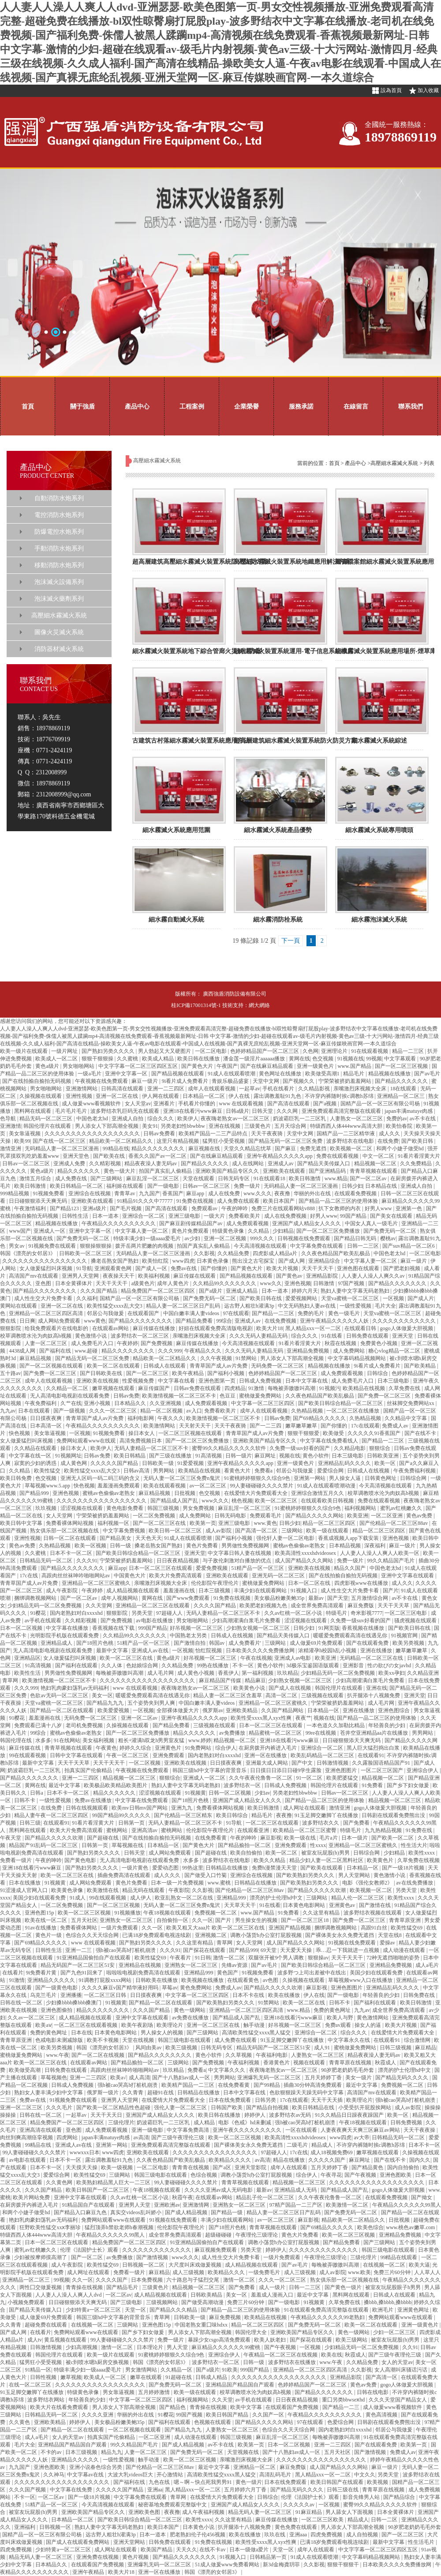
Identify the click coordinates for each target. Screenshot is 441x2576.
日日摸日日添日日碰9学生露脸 (286, 1770)
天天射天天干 (195, 1426)
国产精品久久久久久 (205, 1163)
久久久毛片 (60, 2107)
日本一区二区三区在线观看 (161, 1568)
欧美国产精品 (157, 2549)
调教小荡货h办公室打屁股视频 (266, 1935)
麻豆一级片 (145, 1081)
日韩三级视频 (396, 2047)
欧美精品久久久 (227, 2272)
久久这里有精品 (322, 1913)
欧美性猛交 (48, 1471)
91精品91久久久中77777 (145, 1201)
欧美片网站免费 (32, 2197)
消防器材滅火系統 (59, 649)
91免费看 (373, 1785)
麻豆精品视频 (35, 1358)
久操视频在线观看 (41, 1096)
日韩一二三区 (363, 1246)
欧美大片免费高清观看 (176, 1575)
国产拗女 (422, 2197)
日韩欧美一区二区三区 (86, 1253)
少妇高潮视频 (82, 2347)
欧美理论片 (170, 2025)
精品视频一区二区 (376, 1163)
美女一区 (102, 1695)
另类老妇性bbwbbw (183, 1126)
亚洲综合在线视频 (90, 1193)
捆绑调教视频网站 (36, 1598)
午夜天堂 (11, 1838)
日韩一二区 (385, 2520)
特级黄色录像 (228, 1231)
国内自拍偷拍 (403, 2167)
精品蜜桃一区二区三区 (276, 1733)
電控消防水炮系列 (59, 515)
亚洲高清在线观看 (41, 2130)
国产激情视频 (152, 2257)
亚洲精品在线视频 (140, 1965)
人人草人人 (427, 2272)
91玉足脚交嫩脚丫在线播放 (327, 1815)
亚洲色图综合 (394, 1710)
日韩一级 (121, 1546)
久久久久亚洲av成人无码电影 (219, 2190)
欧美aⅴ (43, 2025)
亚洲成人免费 (69, 1163)
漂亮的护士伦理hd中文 (277, 1898)
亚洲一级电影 (147, 2130)
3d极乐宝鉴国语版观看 (313, 1665)
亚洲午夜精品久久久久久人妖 (335, 1321)
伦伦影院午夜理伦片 (215, 1583)
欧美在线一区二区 (46, 1920)
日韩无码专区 (234, 1178)
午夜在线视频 (256, 1658)
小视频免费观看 (26, 2302)
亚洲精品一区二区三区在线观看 (153, 1605)
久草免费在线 (405, 1388)
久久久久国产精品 (215, 1605)
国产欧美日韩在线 (261, 1298)
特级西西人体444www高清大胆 (347, 1126)
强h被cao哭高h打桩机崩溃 (126, 1950)
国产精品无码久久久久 (402, 2077)
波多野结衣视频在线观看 (373, 1913)
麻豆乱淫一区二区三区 (153, 1178)
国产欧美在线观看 (322, 1868)
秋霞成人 (386, 2062)
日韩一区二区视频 (230, 1793)
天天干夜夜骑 (267, 1133)
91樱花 (38, 1613)
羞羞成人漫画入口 (273, 2295)
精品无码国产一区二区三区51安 (78, 1965)
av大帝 (362, 2137)
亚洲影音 (354, 1665)
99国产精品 (354, 1216)
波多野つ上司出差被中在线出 (312, 1973)
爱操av (388, 1943)
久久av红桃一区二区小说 (293, 1613)
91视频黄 (195, 1793)
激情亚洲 (11, 1148)
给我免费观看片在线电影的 (57, 1328)
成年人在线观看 (289, 2167)
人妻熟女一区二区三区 (357, 1118)
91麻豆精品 (309, 2512)
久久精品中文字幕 (406, 1418)
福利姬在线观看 (125, 1186)
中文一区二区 (379, 1156)
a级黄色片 (143, 1283)
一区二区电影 (211, 1051)
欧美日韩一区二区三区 (176, 1531)
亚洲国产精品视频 (290, 1928)
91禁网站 (246, 1358)
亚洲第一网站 (310, 1478)
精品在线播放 (289, 2160)
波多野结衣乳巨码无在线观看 (125, 1111)
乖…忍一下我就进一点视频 (348, 1950)
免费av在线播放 (93, 1800)
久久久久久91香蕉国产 (375, 1433)
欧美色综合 (370, 2227)
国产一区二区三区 (148, 1373)
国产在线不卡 (420, 1433)
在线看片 (12, 1973)
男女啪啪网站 (79, 1066)
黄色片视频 (136, 2557)
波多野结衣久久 (321, 1823)
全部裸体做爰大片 (178, 1710)
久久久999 (170, 1351)
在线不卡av (213, 2549)
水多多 (43, 1740)
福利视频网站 (360, 1508)
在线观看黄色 (243, 1980)
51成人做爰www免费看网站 (228, 2564)
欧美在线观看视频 (165, 1486)
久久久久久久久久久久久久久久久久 (45, 1261)
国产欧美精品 (420, 1366)
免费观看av (205, 1208)
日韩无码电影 (230, 1516)
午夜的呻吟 (235, 1208)
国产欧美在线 (109, 1156)
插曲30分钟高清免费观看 (313, 2085)
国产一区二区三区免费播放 (328, 1231)
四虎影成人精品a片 (276, 1253)
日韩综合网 (414, 1478)
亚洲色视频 (297, 1283)
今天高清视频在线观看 (261, 1246)
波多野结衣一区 (243, 1785)
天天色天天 (148, 1538)
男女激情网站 (141, 2370)
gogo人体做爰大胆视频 (407, 1328)
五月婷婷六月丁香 (246, 2490)
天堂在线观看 (199, 1178)
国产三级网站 (106, 1178)
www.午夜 (57, 2055)
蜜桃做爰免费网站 (261, 1396)
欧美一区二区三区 (277, 1501)
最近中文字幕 (65, 1785)
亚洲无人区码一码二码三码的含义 (100, 1478)
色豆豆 (228, 1396)
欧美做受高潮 (25, 2070)
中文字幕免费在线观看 (317, 1246)
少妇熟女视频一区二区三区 (258, 1628)
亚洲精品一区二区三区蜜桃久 (97, 1583)
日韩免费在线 (419, 1995)
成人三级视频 (189, 2272)
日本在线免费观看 (230, 2100)
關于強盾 (82, 406)
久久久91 (86, 1560)
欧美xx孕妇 (391, 1673)
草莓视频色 (54, 2077)
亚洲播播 (71, 1995)
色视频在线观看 (213, 2422)
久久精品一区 (177, 2370)
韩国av (217, 1643)
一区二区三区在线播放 (353, 1411)
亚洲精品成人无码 (296, 2190)
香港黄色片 (277, 2062)
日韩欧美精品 (207, 2295)
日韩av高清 (137, 1471)
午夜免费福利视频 (415, 1471)
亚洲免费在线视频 (98, 2557)
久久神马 (53, 2475)
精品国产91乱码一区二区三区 (44, 1845)
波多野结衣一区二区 (216, 2362)
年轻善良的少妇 (387, 1725)
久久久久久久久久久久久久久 (157, 2250)
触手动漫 (254, 2025)
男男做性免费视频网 (245, 1546)
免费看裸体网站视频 (70, 1523)
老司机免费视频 (85, 1725)
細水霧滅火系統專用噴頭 (379, 830)
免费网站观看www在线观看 (114, 2220)
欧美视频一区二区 (352, 1148)
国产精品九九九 (105, 1703)
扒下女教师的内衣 (340, 1208)
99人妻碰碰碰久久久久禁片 (262, 1486)
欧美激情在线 (103, 1890)
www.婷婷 (199, 1740)
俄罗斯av (212, 1710)
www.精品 (336, 1178)
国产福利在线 (55, 1351)
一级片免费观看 (120, 1928)
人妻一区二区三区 (46, 1343)
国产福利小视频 (226, 1373)
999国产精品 (152, 1628)
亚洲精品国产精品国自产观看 (241, 2385)
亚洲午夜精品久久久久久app (280, 1156)
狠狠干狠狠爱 (304, 1433)
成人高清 (139, 2077)
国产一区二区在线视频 (98, 2055)
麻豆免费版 (361, 1605)
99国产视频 (190, 2415)
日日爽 (27, 1321)
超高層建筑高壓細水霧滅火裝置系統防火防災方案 (200, 561)
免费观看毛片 (266, 1516)
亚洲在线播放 (376, 1650)
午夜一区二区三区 (128, 1755)
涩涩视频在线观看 (82, 1508)
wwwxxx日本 (85, 2152)
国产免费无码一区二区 (390, 1231)
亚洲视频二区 (211, 1935)
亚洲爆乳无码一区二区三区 (269, 2077)
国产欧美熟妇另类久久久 (306, 1875)
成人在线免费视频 (286, 1216)
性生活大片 (414, 1845)
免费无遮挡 (314, 1148)
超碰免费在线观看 (46, 2325)
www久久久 (215, 1501)
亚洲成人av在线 (150, 1650)
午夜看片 (181, 1958)
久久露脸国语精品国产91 (381, 1763)
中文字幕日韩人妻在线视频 (240, 1553)
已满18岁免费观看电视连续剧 (157, 1935)
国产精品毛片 (122, 2287)
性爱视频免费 (138, 1381)
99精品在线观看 (399, 2257)
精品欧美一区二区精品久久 (121, 1141)
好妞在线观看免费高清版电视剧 (216, 1328)
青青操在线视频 (85, 2287)
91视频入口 (304, 1590)
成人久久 (390, 1133)
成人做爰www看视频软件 (92, 1103)
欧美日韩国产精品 (228, 2415)
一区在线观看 (301, 2130)
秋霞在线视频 (341, 1343)
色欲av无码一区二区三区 (59, 1695)
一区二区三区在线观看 (273, 1823)
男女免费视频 (199, 1508)
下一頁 (290, 940)
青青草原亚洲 (405, 1920)
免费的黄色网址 (333, 2010)
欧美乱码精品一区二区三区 (323, 1755)
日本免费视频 (147, 2280)
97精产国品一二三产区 (296, 2205)
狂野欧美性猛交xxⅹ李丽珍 (50, 2227)
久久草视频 (239, 2055)
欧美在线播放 (284, 1995)
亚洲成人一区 (50, 1231)
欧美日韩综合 (232, 1815)
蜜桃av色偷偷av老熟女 (109, 1493)
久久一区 (202, 1920)
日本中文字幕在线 (307, 1381)
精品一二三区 (408, 1051)
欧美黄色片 (381, 1860)
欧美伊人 (187, 1118)
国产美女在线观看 (392, 1216)
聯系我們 (410, 406)
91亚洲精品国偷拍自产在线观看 (94, 1958)
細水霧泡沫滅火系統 (379, 919)
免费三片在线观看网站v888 (283, 1208)
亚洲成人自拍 (128, 1118)
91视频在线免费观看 (352, 1943)
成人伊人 (141, 1898)
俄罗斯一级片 (103, 2092)
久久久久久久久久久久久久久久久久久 (102, 1501)
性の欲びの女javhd (389, 1665)
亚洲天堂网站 (129, 2542)
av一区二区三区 (209, 1486)
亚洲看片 (164, 1103)
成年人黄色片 (173, 1283)
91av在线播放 (41, 1928)
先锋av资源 (235, 1965)
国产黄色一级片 (344, 2287)
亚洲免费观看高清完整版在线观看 (342, 1111)
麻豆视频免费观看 (216, 2250)
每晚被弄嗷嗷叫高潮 (292, 1388)
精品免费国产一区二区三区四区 (158, 1291)
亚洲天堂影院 (251, 2167)
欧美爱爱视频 (114, 1710)
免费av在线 (184, 1268)
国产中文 (303, 1763)
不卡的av (52, 2452)
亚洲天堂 (403, 1336)
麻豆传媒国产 (154, 1388)
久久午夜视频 (216, 1358)
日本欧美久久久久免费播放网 (261, 1650)
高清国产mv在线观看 (34, 1276)
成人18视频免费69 (332, 2152)
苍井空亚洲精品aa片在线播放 (375, 1733)
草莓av (169, 1988)
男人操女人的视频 (162, 2033)
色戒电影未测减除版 (59, 2040)
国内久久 (419, 2160)
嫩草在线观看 (146, 2377)
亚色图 (43, 1283)
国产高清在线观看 (289, 1103)
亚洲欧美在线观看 (284, 1171)
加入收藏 (424, 90)
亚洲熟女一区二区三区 (127, 1920)
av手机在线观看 (44, 1620)
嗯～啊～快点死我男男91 (203, 2482)
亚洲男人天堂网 (81, 1276)
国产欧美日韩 (417, 1141)
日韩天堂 (263, 1111)
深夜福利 (375, 1546)
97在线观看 (236, 1313)
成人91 (322, 2047)
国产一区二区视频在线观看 (51, 1366)
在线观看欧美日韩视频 (328, 1501)
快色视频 (20, 1433)
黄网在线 (299, 1059)
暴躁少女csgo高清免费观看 (220, 2340)
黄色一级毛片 (344, 1313)
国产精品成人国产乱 (174, 1501)
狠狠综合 (380, 1448)
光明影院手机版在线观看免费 (65, 1635)
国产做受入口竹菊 (206, 1875)
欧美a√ (118, 2077)
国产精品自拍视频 (268, 2107)
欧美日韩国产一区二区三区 (98, 2190)
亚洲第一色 (409, 1208)
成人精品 (205, 2122)
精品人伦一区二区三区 (358, 1898)
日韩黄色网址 (381, 1478)
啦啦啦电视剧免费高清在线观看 (144, 1973)
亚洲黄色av (342, 1905)
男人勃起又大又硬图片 (165, 1051)
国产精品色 (173, 2407)
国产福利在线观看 (77, 1665)
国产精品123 (65, 1208)
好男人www (379, 1208)
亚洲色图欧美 (396, 2175)
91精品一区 (38, 2370)
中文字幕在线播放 (68, 1628)
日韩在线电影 (373, 2392)
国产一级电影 (163, 1186)
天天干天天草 (394, 1605)
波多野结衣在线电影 (350, 1141)
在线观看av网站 (111, 1328)
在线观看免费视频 (356, 1193)
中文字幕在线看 (177, 1381)
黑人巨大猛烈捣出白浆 (374, 1748)
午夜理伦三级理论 (257, 2235)
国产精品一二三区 (273, 1313)
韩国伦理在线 (16, 1740)
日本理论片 (150, 2347)
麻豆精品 (425, 2047)
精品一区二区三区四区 (330, 1523)
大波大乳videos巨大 (131, 2475)
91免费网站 (199, 1748)
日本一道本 (106, 1216)
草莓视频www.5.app (48, 1486)
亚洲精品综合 (324, 1261)
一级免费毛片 (264, 2272)
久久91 (410, 2347)
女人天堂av (138, 1103)
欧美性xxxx (422, 1853)
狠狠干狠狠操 (98, 1059)
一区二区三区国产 (382, 1770)
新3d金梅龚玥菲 (282, 2564)
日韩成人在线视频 (369, 1471)
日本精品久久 (130, 1403)
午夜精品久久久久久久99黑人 (406, 2205)
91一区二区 (310, 1778)
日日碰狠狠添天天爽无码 (38, 1201)
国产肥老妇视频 (402, 1268)
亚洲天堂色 (76, 1156)
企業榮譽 (246, 406)
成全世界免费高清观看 (318, 1605)
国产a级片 (211, 1291)
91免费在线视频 (195, 1201)
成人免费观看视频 (248, 1223)
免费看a (264, 1471)
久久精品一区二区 (68, 1388)
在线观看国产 (144, 1313)
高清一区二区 (282, 1695)
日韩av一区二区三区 (26, 1163)
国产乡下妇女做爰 (408, 1785)
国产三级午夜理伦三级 (178, 2137)
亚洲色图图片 (341, 1770)
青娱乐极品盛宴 (231, 1081)
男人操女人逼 (345, 1478)
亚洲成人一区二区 (205, 1778)
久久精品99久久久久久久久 (225, 1283)
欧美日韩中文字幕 (22, 1523)
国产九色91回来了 (82, 1973)
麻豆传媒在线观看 (195, 1276)
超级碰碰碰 (219, 2235)
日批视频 (185, 1493)
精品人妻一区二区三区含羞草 (228, 1695)
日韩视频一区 (55, 2527)
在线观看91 (371, 1755)
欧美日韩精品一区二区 (77, 1186)
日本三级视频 (215, 1590)
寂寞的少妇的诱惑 (36, 1463)
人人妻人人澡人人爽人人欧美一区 (380, 1553)
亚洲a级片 (94, 1208)
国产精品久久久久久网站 (315, 1516)
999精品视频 (15, 1193)
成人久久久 (168, 1875)
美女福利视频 (99, 1740)
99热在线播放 (213, 1665)
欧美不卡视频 (103, 2040)
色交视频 (323, 1059)
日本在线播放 (25, 1883)
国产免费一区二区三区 (50, 1373)
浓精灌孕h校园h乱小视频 (328, 1650)
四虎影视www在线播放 (361, 1583)
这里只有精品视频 (178, 1141)
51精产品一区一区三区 (258, 1568)
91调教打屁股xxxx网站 (105, 1980)
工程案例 (191, 406)
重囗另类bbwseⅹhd (344, 2400)
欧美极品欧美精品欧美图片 (116, 1785)
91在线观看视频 (370, 1051)
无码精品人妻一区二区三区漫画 (62, 1148)
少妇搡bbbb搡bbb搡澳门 (74, 2003)
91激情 (256, 1388)
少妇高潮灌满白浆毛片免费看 (247, 1620)
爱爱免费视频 (212, 1568)
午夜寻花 (331, 2175)
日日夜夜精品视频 (178, 1560)
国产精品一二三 (341, 2407)
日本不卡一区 (424, 2145)
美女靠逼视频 (25, 1133)
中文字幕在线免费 (71, 2490)
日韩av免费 (126, 1396)
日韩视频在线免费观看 (304, 1238)
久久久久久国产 (327, 2160)
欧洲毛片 (383, 2310)
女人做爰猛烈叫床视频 (46, 1268)
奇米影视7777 (366, 1613)
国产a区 (222, 2167)
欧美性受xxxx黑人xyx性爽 (262, 1718)
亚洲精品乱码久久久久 (345, 1463)
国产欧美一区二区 (393, 1838)
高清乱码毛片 (275, 2475)
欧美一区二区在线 (304, 2003)
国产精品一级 (227, 2212)
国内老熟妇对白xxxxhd (77, 1613)
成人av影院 (219, 1531)
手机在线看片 (278, 1088)
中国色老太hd (92, 1118)
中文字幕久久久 (227, 2070)
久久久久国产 (112, 2280)
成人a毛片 (427, 1965)
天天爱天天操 (296, 1950)
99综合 (224, 1321)
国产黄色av (289, 1276)
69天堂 (269, 1950)
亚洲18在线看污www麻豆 (193, 1111)
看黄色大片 (238, 1471)
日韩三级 (30, 1823)
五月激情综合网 (370, 1598)
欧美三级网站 (352, 2340)
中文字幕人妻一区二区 (142, 1231)
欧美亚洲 (357, 1516)
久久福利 (86, 1298)
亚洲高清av (145, 1830)
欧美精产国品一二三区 (188, 2085)
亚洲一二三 (79, 1950)
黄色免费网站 (196, 1988)
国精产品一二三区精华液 (346, 1133)
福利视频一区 (114, 1523)
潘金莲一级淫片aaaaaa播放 (254, 1059)
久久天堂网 (99, 1605)
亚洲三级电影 (185, 1216)
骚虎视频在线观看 (416, 1620)
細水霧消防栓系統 (278, 919)
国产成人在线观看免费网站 (78, 2542)
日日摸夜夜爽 (46, 1418)
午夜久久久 (170, 1418)
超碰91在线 (161, 2092)
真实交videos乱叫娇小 (136, 2212)
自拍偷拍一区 (173, 1920)
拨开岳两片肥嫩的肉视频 (145, 1246)
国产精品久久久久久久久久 (45, 1291)
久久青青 (133, 2092)
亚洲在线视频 (225, 1126)
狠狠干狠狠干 (343, 2564)
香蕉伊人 (228, 1673)
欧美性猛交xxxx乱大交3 (115, 1306)
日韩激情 (324, 1283)
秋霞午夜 (182, 2197)
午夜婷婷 (127, 1343)
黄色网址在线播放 (281, 1074)
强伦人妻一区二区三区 (181, 2107)
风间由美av (149, 2047)
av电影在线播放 (155, 1620)
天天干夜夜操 (420, 2130)
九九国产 (149, 1193)
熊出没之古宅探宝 (254, 1261)
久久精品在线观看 (36, 1448)
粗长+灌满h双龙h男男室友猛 (152, 1740)
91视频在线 (350, 1059)
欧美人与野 (341, 2018)
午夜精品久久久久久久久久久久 (119, 1223)
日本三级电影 (394, 1381)
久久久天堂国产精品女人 (398, 2400)
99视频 (374, 1059)
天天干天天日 (106, 2115)
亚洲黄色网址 (413, 2310)
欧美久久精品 (270, 1860)
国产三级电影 (126, 2302)
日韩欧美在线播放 (157, 1980)
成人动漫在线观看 (404, 1950)
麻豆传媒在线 (25, 1748)
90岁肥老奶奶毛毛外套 (348, 2070)
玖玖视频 (46, 1508)
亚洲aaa (298, 2534)
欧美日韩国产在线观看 (337, 2482)
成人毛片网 (161, 1673)
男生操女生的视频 (257, 1920)
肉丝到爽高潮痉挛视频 (27, 2137)
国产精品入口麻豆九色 (81, 2212)
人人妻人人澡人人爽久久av (373, 1276)
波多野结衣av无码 (290, 2115)
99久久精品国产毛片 (391, 1560)
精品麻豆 (255, 1680)
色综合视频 (204, 2175)
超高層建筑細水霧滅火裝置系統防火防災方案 (295, 740)
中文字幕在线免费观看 (142, 1800)
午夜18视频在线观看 (167, 1913)
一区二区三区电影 (406, 1613)
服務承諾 (301, 406)
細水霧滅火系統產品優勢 (278, 830)
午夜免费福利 (41, 1403)
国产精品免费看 (195, 1321)
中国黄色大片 (130, 1575)
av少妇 (193, 1238)
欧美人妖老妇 (270, 2340)
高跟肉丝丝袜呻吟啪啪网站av (76, 1575)
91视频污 (329, 1388)
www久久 (271, 1283)
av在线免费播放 (415, 1883)
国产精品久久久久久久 (402, 1081)
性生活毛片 (422, 2542)
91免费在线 (420, 1830)
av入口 (194, 1411)
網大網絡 (259, 1005)
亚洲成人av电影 (293, 1658)
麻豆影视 (270, 1838)
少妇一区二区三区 (395, 2332)
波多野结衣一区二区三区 (140, 1336)
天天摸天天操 (82, 2167)
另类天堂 (142, 1613)
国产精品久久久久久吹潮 (54, 1838)
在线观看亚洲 (253, 1830)
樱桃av (388, 1238)
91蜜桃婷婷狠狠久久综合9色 (258, 1478)
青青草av (125, 1193)
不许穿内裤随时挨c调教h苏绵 (339, 1096)
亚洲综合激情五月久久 (318, 1493)
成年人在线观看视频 (212, 1088)
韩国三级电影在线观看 (185, 2040)
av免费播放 (233, 1733)
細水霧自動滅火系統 (176, 919)
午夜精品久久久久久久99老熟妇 (328, 2317)
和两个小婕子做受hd (400, 1148)
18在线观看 (404, 1088)
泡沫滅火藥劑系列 (59, 598)
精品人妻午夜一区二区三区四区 (52, 1815)
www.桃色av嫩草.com (411, 2227)
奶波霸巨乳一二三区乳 (300, 1118)
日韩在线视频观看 (87, 1808)
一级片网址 (65, 1051)
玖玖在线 (275, 2534)
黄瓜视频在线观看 (66, 2340)
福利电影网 (141, 1418)
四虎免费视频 (327, 2534)
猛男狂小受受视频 (224, 1141)
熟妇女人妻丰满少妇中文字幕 (49, 2092)
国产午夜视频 (360, 2175)
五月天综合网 (290, 1126)
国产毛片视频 (126, 1208)
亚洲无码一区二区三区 (279, 1575)
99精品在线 (116, 1148)
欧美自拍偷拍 (246, 1853)
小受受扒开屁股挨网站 (365, 2107)
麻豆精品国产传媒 (221, 1680)
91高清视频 (209, 1456)
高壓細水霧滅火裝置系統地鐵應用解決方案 (292, 561)
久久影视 (204, 1253)
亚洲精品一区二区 (255, 2467)
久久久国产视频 (28, 2490)
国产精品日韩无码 (355, 1238)
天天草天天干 (240, 1905)
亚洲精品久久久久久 (51, 1980)
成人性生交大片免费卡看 (44, 1298)
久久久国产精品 (99, 1291)
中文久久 (364, 2475)
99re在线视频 (321, 1733)
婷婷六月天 (305, 1291)
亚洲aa (155, 2490)
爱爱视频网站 (301, 1298)
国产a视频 (325, 1103)
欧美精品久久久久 (230, 2160)
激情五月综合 (35, 1178)
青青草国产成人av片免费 (219, 1366)
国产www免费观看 (188, 1598)
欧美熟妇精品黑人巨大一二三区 (114, 2182)
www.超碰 (87, 1351)
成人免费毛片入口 (93, 1343)
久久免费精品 (416, 1163)
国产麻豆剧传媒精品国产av (191, 1223)
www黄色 (95, 1321)
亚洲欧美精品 (242, 1710)
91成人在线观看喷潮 (232, 1074)
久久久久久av (299, 2505)
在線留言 (356, 406)
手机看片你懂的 (197, 1103)
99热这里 (192, 1868)
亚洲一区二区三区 (22, 2107)
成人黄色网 (74, 1463)
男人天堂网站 (354, 1875)
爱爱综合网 (331, 1471)
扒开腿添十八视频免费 (374, 1695)
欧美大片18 (269, 1328)
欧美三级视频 (181, 2047)
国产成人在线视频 (290, 1688)
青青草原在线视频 (351, 2062)
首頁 (28, 406)
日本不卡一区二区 (71, 1553)
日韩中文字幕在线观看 (77, 1755)
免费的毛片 (311, 1313)
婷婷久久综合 (136, 1748)
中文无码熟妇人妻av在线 (307, 1306)
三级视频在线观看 (323, 1695)
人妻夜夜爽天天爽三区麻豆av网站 (361, 2130)
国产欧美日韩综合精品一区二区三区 (341, 1403)
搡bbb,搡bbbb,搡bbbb (387, 2302)
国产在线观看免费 (368, 1643)
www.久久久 (257, 1193)
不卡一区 (243, 1665)
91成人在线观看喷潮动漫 (327, 1486)
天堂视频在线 (243, 2452)
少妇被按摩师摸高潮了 (41, 2257)
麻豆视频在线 (204, 1148)
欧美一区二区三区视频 (85, 1913)
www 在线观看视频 (242, 1103)
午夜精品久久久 (203, 1351)
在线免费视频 (281, 1321)
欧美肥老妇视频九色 (263, 1605)
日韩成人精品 (211, 2377)
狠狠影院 (11, 1328)
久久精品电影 (350, 1448)
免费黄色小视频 (379, 1343)
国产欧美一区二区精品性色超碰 (114, 2107)
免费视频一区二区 (216, 1913)
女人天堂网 (60, 1516)
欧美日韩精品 (130, 1456)
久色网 (310, 1051)
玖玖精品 (287, 1673)
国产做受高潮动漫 (203, 2302)
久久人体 (112, 1665)
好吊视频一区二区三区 (197, 1628)
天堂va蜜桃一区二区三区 (350, 1298)
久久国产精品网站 (283, 1710)
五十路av (10, 1373)
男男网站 (164, 1471)
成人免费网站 (349, 1351)
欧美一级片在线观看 (24, 1051)
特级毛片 (337, 1613)
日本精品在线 (381, 1186)
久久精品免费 (233, 1253)
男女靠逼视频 (119, 2392)
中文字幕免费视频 (124, 1531)
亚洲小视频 (98, 1403)
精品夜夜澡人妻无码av (151, 1163)
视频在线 (289, 1456)
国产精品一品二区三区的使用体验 (339, 1201)
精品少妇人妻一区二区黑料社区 (327, 1860)
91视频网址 (68, 1456)
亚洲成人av (281, 1163)
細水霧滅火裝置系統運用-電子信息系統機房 (293, 651)
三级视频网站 (162, 2302)
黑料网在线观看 (33, 1111)
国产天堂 (337, 1598)
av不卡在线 (423, 1118)
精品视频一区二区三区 (130, 1778)
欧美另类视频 (409, 1643)
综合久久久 (161, 1118)
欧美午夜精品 (188, 1373)
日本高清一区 (46, 1426)
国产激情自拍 (190, 1643)
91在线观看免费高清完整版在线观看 (327, 2310)
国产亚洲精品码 (328, 1171)
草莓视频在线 (128, 1845)
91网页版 (329, 1628)
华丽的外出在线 (313, 1193)
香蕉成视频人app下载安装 (349, 1538)
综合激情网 (418, 2040)
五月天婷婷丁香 (324, 2077)
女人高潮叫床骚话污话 (401, 2370)
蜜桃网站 (117, 1830)
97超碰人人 (170, 1613)
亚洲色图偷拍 (57, 2010)
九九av (7, 1411)
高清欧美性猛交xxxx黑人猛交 (257, 2033)
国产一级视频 (69, 1411)
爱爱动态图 (166, 1868)
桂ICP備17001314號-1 (196, 1005)
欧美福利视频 (154, 1276)
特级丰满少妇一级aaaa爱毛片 (147, 1238)
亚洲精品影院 (322, 1276)
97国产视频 (352, 1283)
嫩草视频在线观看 (114, 1388)
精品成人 (322, 2145)
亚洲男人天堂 (135, 2205)
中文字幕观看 (400, 1059)
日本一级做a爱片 (249, 2549)
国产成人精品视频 (187, 2212)
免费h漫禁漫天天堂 (275, 1868)
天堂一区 (136, 2310)
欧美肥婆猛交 (342, 1778)
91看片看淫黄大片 (419, 1156)
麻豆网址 (265, 1456)
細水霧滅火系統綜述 (379, 740)
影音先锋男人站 (362, 2497)
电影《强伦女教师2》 (368, 1883)
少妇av (262, 1793)
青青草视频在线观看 (374, 1171)
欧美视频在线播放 (203, 1980)
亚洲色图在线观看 (359, 1268)
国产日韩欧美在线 (101, 1373)
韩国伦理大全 (251, 2332)
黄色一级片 (248, 2482)
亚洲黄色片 (169, 1748)
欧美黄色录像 (67, 1890)
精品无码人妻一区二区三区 (260, 2512)
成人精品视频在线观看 (133, 1590)
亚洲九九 (182, 1808)
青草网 (10, 1680)
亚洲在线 (376, 1688)
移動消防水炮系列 (59, 565)
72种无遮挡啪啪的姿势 (393, 1958)
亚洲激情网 (196, 2205)
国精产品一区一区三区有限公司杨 (380, 1103)
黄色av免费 (420, 1516)
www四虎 (183, 1261)
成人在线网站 (248, 1163)
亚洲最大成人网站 (267, 1763)
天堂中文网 (266, 1081)
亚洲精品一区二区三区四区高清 (46, 1313)
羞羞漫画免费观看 (119, 1486)
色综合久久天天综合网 (93, 1935)
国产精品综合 (399, 2497)
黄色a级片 (47, 1066)
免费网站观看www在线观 (86, 1441)
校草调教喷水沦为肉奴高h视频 (36, 1336)
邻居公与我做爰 (106, 1313)
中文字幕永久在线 (349, 2040)
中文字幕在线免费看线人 (329, 1441)
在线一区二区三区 (30, 2385)
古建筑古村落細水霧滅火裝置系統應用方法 (191, 740)
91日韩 (203, 1958)
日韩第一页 (132, 1823)
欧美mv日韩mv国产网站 (140, 1808)
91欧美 (230, 2370)
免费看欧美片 (245, 1216)
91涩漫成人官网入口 (24, 1890)
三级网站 (292, 1531)
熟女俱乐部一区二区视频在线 (65, 1531)
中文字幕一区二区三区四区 (263, 1403)
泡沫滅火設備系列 (59, 582)
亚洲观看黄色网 (113, 1268)
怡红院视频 (209, 1650)
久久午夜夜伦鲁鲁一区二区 (261, 1778)
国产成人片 (420, 1298)
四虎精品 (235, 1388)
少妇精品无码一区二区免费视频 (45, 1605)
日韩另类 (266, 2100)
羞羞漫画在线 (179, 1590)
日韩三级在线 (343, 2490)
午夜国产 (227, 1066)
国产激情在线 (375, 1905)
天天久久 (186, 2549)
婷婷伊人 (255, 2115)
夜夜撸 (283, 1193)
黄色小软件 (316, 1456)
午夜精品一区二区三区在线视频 (281, 2355)
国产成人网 (292, 1261)
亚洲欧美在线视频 (98, 1381)
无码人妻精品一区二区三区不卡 (152, 1448)
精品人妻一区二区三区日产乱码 (183, 1306)
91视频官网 (405, 1635)
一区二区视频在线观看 (135, 2430)
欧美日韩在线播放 (199, 1059)
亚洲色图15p (40, 1913)
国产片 (391, 1590)
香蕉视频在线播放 (363, 1628)
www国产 (20, 1231)
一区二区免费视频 (154, 1516)
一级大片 (215, 1216)
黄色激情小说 (91, 1336)
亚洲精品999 (232, 1898)
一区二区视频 (145, 1763)
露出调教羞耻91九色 (278, 1096)
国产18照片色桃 (95, 1643)
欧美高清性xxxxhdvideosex (306, 1553)
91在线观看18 (270, 1178)
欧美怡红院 (156, 1261)
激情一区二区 (229, 1958)
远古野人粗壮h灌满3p (250, 1306)
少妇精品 (283, 1231)
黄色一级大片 (120, 1171)
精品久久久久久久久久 (158, 1148)
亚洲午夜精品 (88, 2572)
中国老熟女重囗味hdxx (202, 2325)
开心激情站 (170, 2475)
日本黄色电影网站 (304, 1905)
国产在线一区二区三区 (60, 1141)
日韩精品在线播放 (227, 1868)
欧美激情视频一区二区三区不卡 (179, 1396)
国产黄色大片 (197, 1066)
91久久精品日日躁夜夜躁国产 (350, 2115)
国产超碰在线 (103, 1838)
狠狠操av (318, 1958)
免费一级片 (248, 1186)
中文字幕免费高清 (188, 2130)
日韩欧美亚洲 (383, 1456)
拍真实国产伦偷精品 (88, 1770)
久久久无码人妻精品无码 (259, 1336)
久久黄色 (20, 2422)
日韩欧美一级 (158, 1463)
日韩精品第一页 (269, 2557)
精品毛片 (354, 1074)
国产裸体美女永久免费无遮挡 (340, 1935)
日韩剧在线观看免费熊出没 (394, 1815)
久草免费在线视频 (418, 1860)
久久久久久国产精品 (114, 1463)
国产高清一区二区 (257, 1531)
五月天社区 (84, 1920)
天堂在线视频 (138, 2040)
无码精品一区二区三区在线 (372, 1658)
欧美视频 (378, 2482)
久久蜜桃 (128, 1059)
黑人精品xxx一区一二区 (313, 1328)
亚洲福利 (25, 2527)
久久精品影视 (314, 1088)
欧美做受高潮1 (323, 1074)
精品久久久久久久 (79, 1171)
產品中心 (137, 406)
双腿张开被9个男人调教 (276, 1958)
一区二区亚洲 (387, 1516)
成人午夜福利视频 (204, 2512)
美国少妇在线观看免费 (40, 1898)
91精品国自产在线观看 (89, 2205)
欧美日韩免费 (16, 1478)
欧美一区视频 (91, 1546)
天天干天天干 (318, 1268)
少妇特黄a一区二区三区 (94, 2310)
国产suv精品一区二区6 (409, 1246)
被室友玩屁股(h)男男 (326, 1853)
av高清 (141, 2137)
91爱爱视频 (191, 1463)
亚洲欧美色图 (144, 2512)
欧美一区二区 (282, 1853)
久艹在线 (71, 1403)
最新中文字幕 (112, 1650)
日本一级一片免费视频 (178, 1883)
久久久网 (288, 1111)
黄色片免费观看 (191, 1231)
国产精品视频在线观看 (178, 1074)
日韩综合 (378, 1373)
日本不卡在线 (248, 1995)
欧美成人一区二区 (57, 1059)
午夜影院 (179, 1890)
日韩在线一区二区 (22, 2003)
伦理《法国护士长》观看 (90, 2250)
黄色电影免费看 (125, 1508)
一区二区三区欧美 (323, 2520)
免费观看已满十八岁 (38, 1725)
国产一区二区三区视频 (402, 1066)
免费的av (396, 1118)
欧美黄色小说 (249, 1688)
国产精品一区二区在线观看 (62, 1710)
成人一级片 (273, 2287)
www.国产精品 (355, 1066)
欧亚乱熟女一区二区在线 (184, 1898)
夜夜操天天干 (119, 1276)
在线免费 (388, 1141)
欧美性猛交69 (407, 1928)
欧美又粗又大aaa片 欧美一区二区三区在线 (216, 1928)
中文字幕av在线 (86, 2475)
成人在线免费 (224, 1193)
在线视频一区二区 (385, 2265)
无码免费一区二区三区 (278, 1366)
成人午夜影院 (62, 1590)
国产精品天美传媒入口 (324, 1163)
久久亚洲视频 (166, 1403)
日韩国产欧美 (227, 2107)
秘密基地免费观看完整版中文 (173, 2505)
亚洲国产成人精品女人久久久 (307, 1223)
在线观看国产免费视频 (292, 2407)
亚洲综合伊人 (423, 1770)
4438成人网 (23, 1351)
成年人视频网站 (120, 1598)
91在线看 (332, 1336)
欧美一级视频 (117, 2167)
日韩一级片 (238, 1456)
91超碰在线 (179, 2377)
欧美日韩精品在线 (314, 2107)
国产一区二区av (369, 1178)
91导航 (84, 1268)
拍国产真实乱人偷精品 (166, 1171)
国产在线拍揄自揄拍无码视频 (37, 1081)
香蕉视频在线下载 (114, 1628)
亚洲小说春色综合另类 (96, 2467)
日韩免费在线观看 (368, 1336)
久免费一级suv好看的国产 (300, 1448)
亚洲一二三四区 (166, 1088)
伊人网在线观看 (161, 1096)
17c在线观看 (365, 1426)
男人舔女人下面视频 (349, 2512)
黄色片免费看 (202, 1546)
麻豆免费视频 (225, 2317)
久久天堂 (222, 2400)
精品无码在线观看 (144, 1890)
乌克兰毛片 (44, 1995)
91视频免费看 (49, 1193)
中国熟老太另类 (189, 1635)
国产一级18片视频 (404, 1868)
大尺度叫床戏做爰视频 (195, 2265)
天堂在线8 (390, 1935)
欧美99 (22, 1141)
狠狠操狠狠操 (96, 1246)
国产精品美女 (116, 1538)
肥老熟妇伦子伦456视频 (198, 2534)
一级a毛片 (90, 1074)
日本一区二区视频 (22, 1628)
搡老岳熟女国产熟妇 (115, 1261)
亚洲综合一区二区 (144, 1216)
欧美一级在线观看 (328, 1531)
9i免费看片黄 (42, 1973)
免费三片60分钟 (393, 2272)
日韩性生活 (76, 1216)
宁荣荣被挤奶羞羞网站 (345, 1081)
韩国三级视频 (163, 1508)
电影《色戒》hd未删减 (245, 2122)
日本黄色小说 (199, 2527)
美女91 (150, 1126)
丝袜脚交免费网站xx (411, 1403)
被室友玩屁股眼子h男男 (393, 2287)
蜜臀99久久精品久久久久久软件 (229, 1448)
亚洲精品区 (27, 1658)
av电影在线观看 (28, 2160)
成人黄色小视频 (196, 1673)
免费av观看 (338, 2025)
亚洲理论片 (335, 1051)
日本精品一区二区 (204, 1096)
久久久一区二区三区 (113, 1411)
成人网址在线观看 (305, 1808)
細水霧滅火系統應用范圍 (176, 830)
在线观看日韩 (360, 1328)
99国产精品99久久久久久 (122, 1815)
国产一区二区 (87, 2257)
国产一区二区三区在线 (160, 1523)
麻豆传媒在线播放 (154, 1328)
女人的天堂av (397, 2362)
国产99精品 (267, 2085)
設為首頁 (387, 90)
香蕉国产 (172, 1193)
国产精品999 (34, 1493)
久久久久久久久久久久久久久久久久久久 (93, 1133)
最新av (316, 1598)
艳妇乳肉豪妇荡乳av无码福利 (75, 1688)
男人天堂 (178, 2347)
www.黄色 (265, 1523)
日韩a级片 (237, 1111)
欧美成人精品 (158, 1059)
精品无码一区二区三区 (46, 1118)
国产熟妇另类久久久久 (109, 1051)
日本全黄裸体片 (74, 1283)
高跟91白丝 (375, 1928)
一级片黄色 (135, 1868)
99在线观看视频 (28, 1755)
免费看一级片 (16, 1860)
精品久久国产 (350, 1568)
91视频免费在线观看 (52, 1246)
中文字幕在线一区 (30, 1456)
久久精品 (259, 1231)
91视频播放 (127, 1913)
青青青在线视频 (191, 2167)
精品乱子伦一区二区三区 (265, 2197)
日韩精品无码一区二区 (46, 1560)
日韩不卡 (25, 1800)
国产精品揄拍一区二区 (245, 1845)
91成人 (78, 1898)
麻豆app (196, 1193)
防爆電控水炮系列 (59, 531)
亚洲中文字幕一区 (127, 1074)
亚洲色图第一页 (217, 1381)
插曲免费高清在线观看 (124, 1875)
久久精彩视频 (105, 1163)
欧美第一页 (203, 1523)
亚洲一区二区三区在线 (214, 2025)
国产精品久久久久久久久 (398, 1283)
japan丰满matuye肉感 (409, 1111)
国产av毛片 (427, 1074)
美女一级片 (359, 2077)
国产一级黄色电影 (57, 1988)
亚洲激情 (10, 1126)
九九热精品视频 (384, 1830)
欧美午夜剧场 (137, 2025)
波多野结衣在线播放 (292, 2362)
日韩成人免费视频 (261, 1381)
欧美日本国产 (279, 1201)
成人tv (34, 2340)
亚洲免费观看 (169, 1755)
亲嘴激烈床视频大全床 (360, 1088)
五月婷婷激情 (154, 2392)
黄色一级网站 (190, 2010)
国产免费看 (357, 1823)
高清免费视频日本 (141, 1441)
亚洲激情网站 (82, 1088)
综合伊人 (225, 1748)
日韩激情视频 (333, 1763)
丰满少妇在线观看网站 (261, 1590)
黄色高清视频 (382, 2415)
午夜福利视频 (244, 2062)
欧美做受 (334, 1433)
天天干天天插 (327, 2100)
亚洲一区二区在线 (117, 1096)
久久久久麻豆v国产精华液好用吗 (121, 1988)
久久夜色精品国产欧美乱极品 (336, 1253)
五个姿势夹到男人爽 (151, 1703)
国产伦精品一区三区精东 (183, 1815)
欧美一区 (385, 1463)
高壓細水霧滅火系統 (59, 615)
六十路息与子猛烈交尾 (193, 2280)
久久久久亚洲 (98, 2415)
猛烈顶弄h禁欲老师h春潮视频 (120, 2227)
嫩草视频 (71, 2377)
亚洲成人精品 (242, 1291)
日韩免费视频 (406, 2122)
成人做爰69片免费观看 (317, 1643)
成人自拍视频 (362, 2534)
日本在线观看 (34, 1411)
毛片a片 (329, 1838)
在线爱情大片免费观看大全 (256, 1493)
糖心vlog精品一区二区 (394, 1351)
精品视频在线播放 (390, 1074)
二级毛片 (298, 2145)
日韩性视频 (44, 2377)
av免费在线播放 (191, 2018)
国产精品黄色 (368, 2167)
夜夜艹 (303, 1718)
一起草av (249, 1088)
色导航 (8, 1118)
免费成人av (395, 1426)
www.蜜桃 (219, 1883)
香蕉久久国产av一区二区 (157, 1156)
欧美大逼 (419, 2265)
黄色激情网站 (373, 2018)
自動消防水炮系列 (59, 498)
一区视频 (394, 1298)
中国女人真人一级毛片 (372, 1223)
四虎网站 (67, 2137)
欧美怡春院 (400, 1126)
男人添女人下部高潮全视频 (107, 1126)
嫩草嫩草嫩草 (301, 1426)
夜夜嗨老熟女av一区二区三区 (235, 1118)
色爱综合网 (341, 2422)
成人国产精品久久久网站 (304, 1560)
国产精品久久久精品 (173, 2310)
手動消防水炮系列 (59, 548)
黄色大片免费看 (300, 2235)
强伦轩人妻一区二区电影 (286, 1538)
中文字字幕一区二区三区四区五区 (138, 1066)
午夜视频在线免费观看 (102, 1081)
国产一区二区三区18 (305, 1920)
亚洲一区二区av (140, 1718)
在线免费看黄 (211, 1838)
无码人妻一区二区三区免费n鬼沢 (182, 1478)
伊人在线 (239, 1096)
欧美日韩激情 (305, 1178)
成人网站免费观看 (60, 1321)
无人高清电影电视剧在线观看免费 (70, 1396)
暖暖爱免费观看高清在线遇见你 (351, 1635)
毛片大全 (385, 1306)
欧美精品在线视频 (364, 1388)
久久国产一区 (268, 2415)
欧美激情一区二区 (348, 2205)
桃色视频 (242, 1501)
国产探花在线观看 (205, 1950)
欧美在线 (331, 2355)
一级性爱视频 (356, 1306)
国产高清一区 (382, 2377)
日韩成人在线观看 (165, 1366)
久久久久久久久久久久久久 (404, 1321)
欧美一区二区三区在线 (127, 1658)
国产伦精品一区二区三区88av (394, 1523)
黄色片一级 (49, 1935)
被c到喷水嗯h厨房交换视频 (98, 2362)
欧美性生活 (28, 1673)
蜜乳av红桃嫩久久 (401, 1508)
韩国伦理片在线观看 (47, 1126)
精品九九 (111, 2452)
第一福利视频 (258, 1673)
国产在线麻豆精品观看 (267, 1066)
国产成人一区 (151, 1268)
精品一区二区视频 (162, 1411)
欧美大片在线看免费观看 (60, 2407)
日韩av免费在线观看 (198, 1388)
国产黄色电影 (80, 1860)
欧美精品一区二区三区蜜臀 (305, 1830)
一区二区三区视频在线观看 (190, 1433)
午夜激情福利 (30, 1208)
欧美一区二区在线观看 (114, 1366)
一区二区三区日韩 (105, 1995)
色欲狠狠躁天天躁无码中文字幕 (307, 2092)
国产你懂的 (214, 1268)
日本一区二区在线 (310, 1583)
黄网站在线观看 (19, 1306)
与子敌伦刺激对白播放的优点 (237, 1560)
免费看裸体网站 (79, 1928)
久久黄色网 (60, 2182)
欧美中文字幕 (246, 2407)
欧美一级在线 (300, 1838)
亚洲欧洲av (167, 2205)
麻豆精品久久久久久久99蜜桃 (226, 2347)
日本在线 (81, 2033)
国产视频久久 (299, 1081)
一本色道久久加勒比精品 (336, 1725)
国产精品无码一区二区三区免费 (286, 1141)
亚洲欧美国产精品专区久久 (227, 1171)
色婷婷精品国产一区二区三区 (265, 1051)
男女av (17, 1246)
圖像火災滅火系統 (59, 632)
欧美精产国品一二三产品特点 (214, 1133)
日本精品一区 (323, 1710)
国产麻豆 (286, 1148)
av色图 (271, 1980)
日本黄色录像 (213, 1261)
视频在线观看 (309, 2062)
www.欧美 (359, 2272)
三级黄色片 (258, 1126)
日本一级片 (355, 1838)
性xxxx (318, 1845)
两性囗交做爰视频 (41, 2287)
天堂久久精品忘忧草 (248, 1148)
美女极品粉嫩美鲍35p (280, 1598)
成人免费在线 (71, 1178)
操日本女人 (142, 1433)
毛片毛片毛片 (71, 1111)
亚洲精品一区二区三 (401, 1096)
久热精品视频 (307, 1411)
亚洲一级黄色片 (316, 1066)
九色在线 (160, 2482)
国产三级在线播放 (171, 1456)
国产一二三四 (266, 1426)
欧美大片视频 (282, 1268)
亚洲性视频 (79, 1096)
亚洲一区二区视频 (225, 1238)
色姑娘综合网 (142, 1665)
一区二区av (118, 2295)
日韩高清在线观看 (123, 1088)
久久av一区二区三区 (31, 2018)
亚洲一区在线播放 (266, 1755)
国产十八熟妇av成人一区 (181, 2077)
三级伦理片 (121, 2122)
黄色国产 (228, 1973)
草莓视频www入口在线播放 (361, 1980)
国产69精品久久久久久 (320, 1418)
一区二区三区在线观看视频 (86, 2025)
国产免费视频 (157, 1343)
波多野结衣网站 (46, 2400)
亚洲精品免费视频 (308, 1351)
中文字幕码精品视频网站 (357, 1358)
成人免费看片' (245, 1643)
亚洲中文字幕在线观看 (408, 1575)
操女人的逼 (368, 2025)
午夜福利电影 (272, 2055)
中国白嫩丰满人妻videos (191, 1313)
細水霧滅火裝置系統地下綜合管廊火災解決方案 (197, 651)
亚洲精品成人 (57, 1643)
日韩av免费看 (159, 1133)
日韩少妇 (352, 1186)
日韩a (37, 1793)
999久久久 (262, 1238)
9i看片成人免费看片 (185, 1081)
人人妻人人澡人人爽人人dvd (69, 2295)
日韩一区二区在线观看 (70, 1538)
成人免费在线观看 (239, 1201)
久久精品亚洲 (423, 1673)
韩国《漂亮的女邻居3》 (28, 1253)
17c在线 (29, 1575)
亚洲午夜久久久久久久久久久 (248, 2130)
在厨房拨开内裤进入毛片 (268, 1748)
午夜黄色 (106, 1748)
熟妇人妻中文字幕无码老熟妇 (356, 1291)
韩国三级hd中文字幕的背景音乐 (210, 1770)
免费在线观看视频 (338, 1156)
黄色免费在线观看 (296, 2527)
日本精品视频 (345, 1546)
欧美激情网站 (159, 1426)
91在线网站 (67, 1740)
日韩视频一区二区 (144, 2265)
